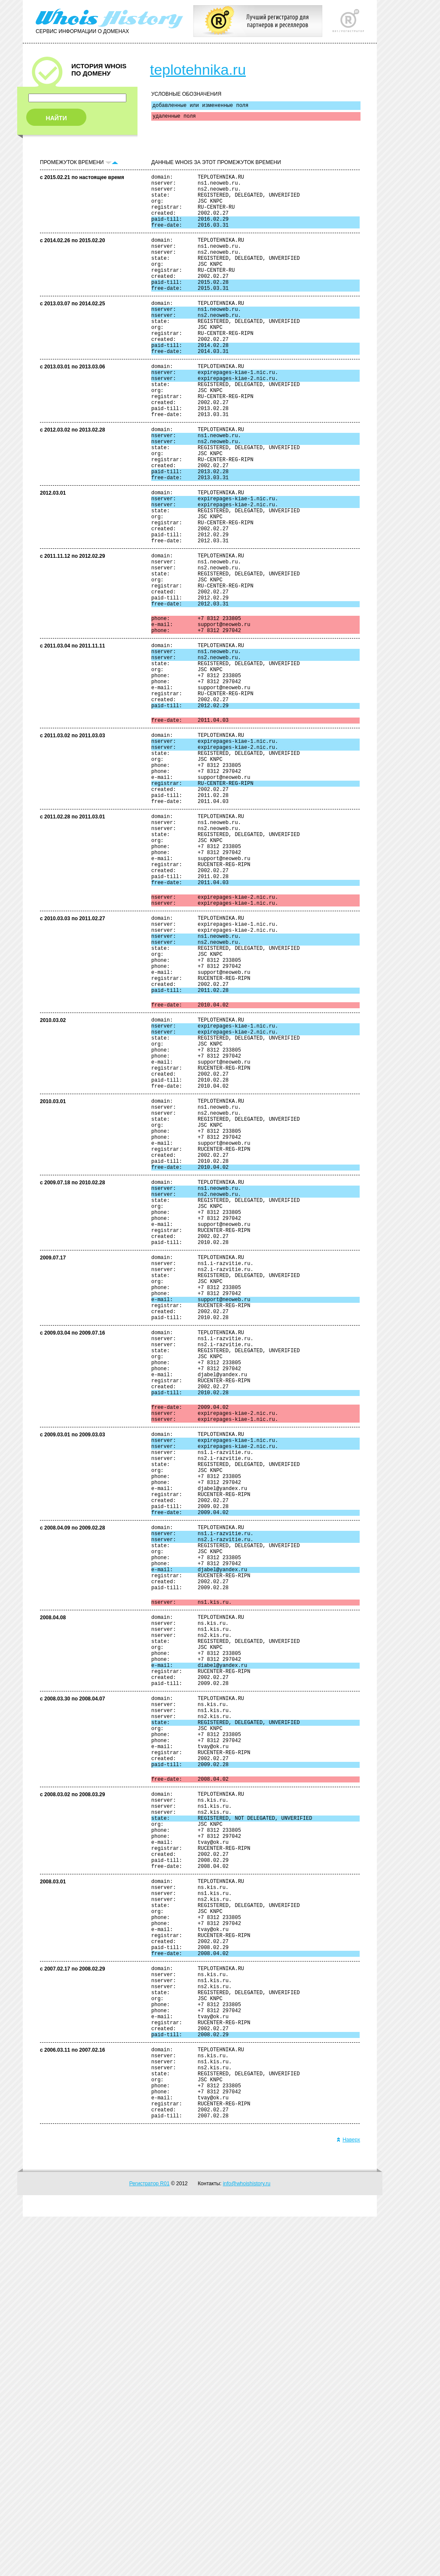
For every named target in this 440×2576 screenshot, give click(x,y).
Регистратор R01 (149, 2543)
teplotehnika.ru (198, 69)
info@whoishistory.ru (247, 2543)
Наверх (348, 2499)
